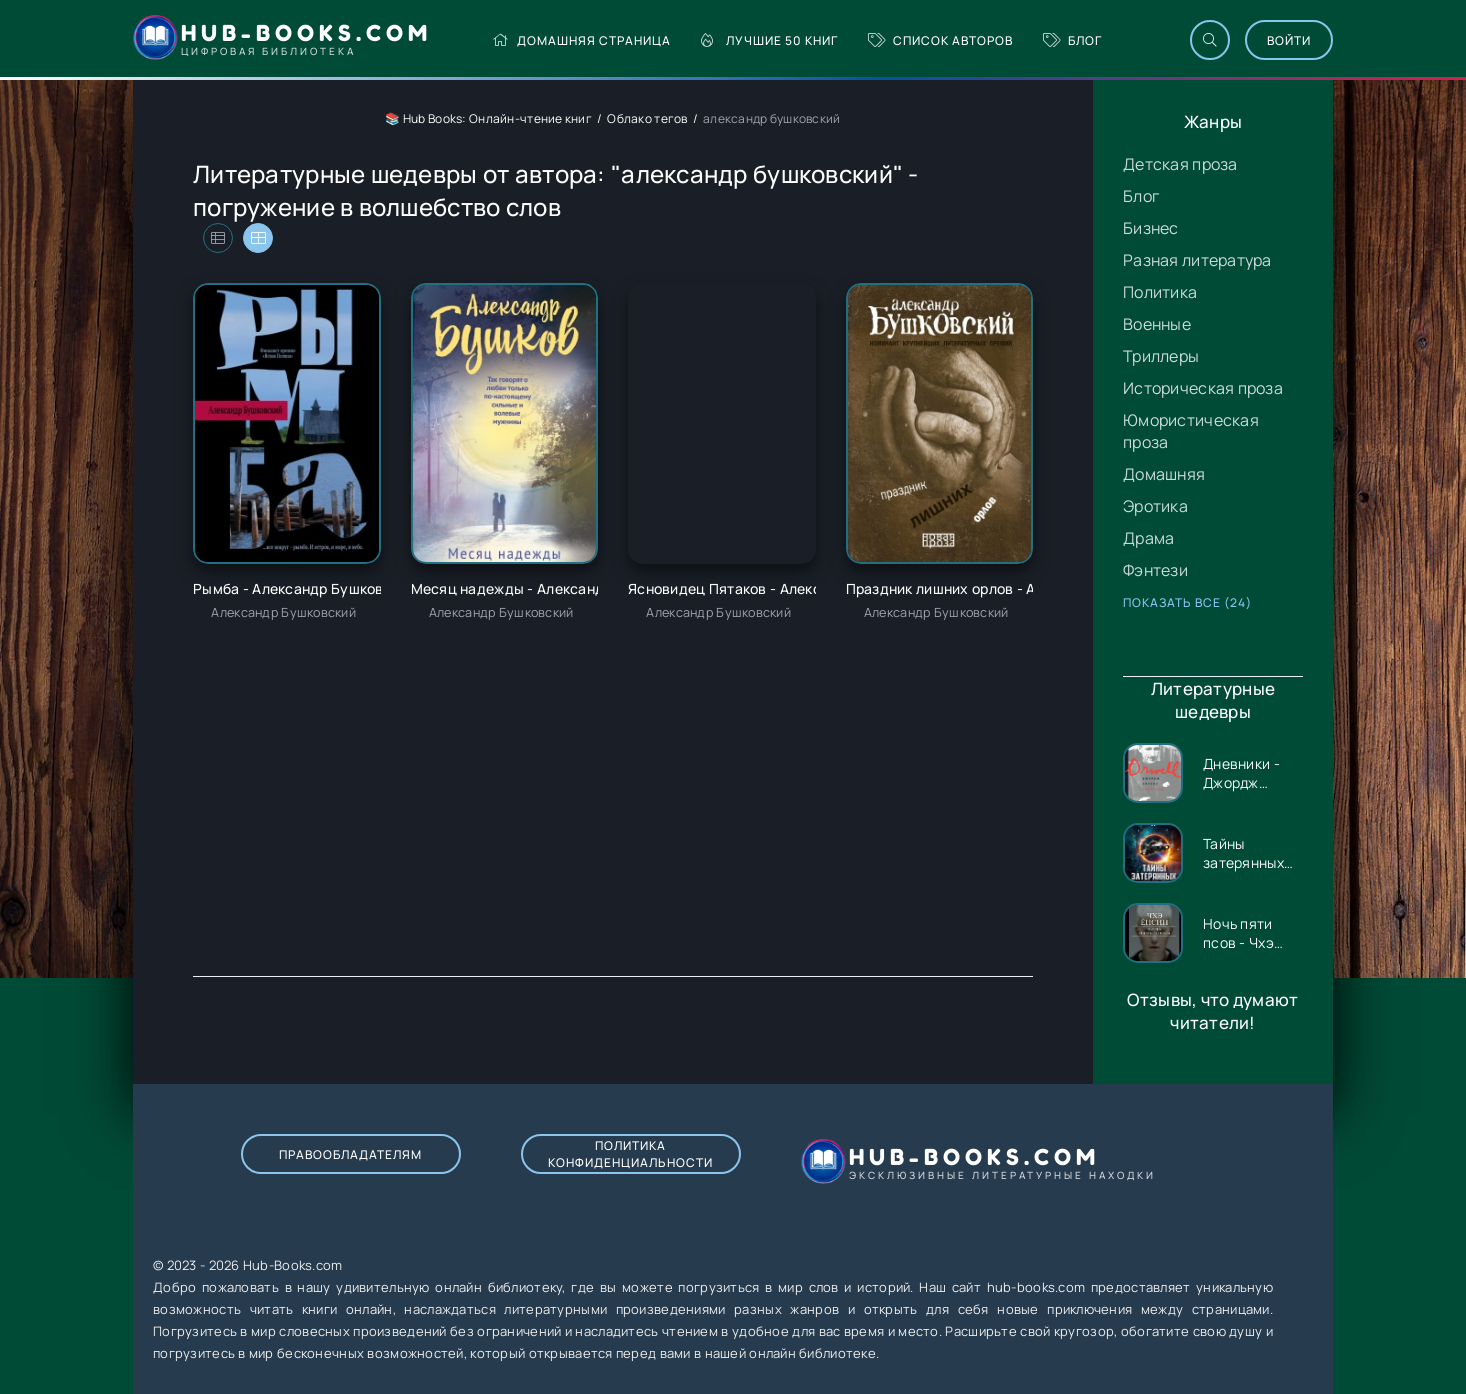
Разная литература (1197, 260)
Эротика (1155, 506)
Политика (1160, 292)
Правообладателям (350, 1154)
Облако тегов (647, 118)
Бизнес (1151, 228)
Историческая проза (1203, 388)
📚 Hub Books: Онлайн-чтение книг (488, 118)
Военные (1157, 324)
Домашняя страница (581, 40)
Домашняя (1164, 474)
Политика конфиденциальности (630, 1154)
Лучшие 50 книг (769, 40)
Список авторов (940, 40)
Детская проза (1180, 164)
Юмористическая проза (1191, 431)
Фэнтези (1155, 570)
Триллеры (1161, 356)
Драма (1148, 538)
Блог (1072, 40)
